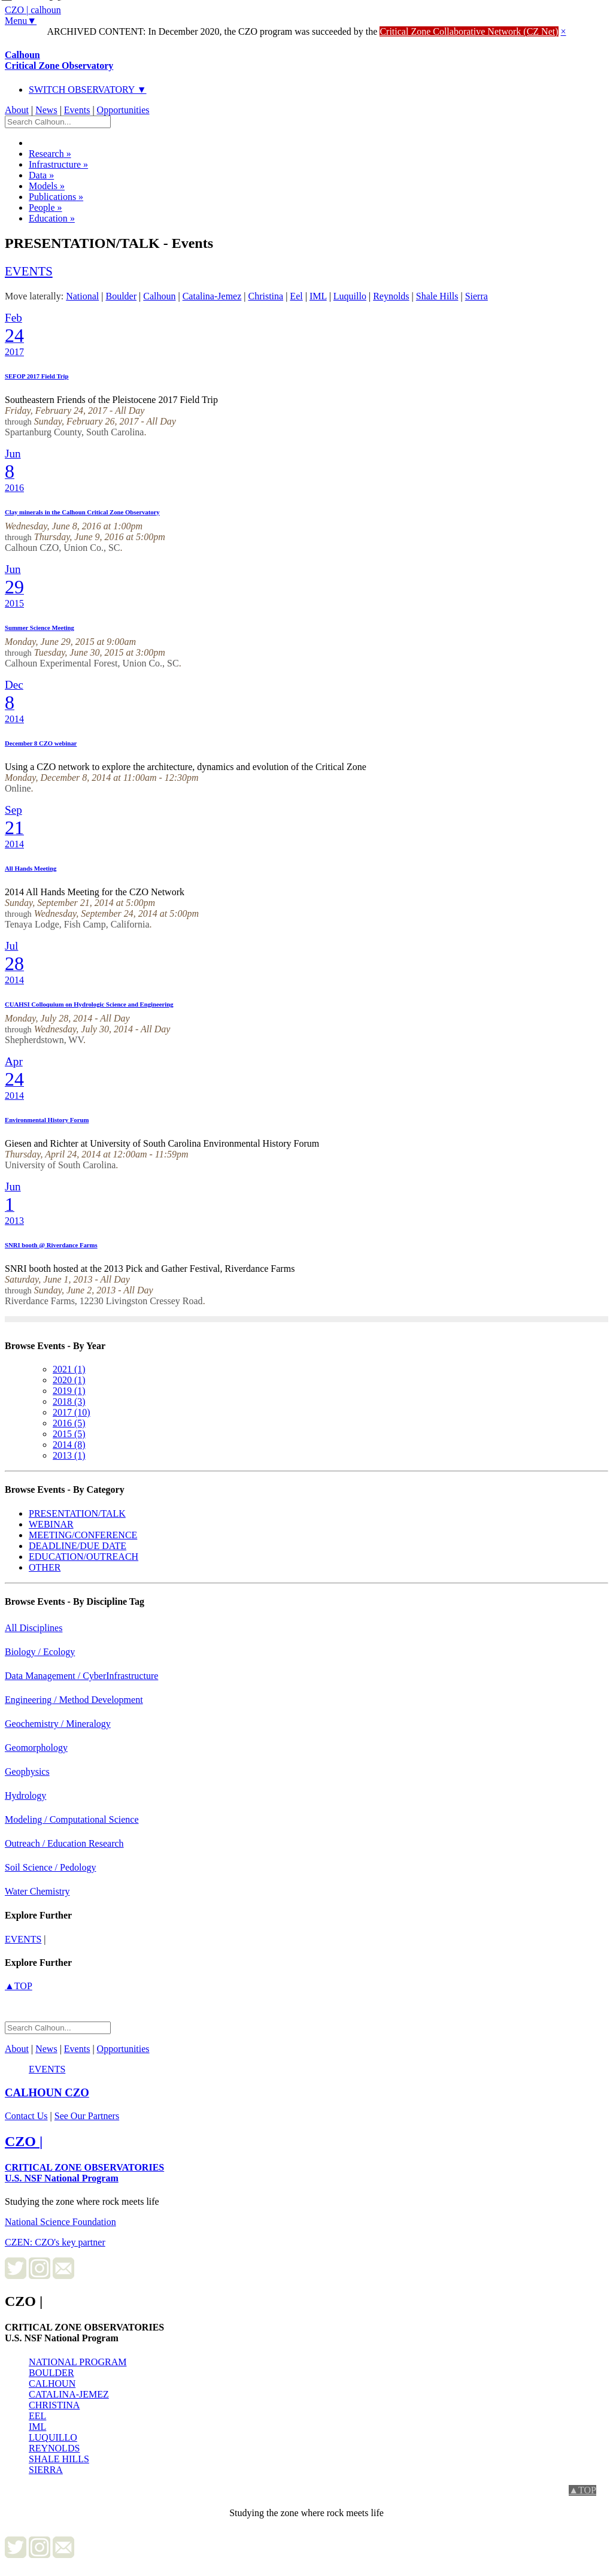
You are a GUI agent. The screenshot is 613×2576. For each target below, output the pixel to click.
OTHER (44, 1567)
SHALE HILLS (59, 2459)
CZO (47, 2092)
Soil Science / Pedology (50, 1867)
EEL (37, 2416)
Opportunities (123, 110)
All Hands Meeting (30, 868)
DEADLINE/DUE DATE (77, 1546)
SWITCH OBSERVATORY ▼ (88, 89)
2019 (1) (69, 1391)
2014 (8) (69, 1444)
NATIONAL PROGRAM (77, 2362)
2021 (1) (69, 1369)
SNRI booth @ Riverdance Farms (51, 1244)
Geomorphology (36, 1747)
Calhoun (59, 60)
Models (47, 186)
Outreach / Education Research (64, 1843)
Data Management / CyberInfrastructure (81, 1676)
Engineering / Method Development (74, 1700)
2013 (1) (69, 1455)
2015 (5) (69, 1434)
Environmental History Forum (47, 1119)
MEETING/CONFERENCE (83, 1535)
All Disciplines (33, 1628)
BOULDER (51, 2373)
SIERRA (46, 2470)
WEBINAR (51, 1524)
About (17, 110)
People (45, 207)
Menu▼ (21, 21)
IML (37, 2427)
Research (50, 154)
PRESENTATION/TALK (77, 1513)
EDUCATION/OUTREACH (83, 1556)
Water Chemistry (37, 1891)
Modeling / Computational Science (72, 1819)
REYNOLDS (54, 2448)
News (46, 110)
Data (41, 175)
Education (52, 218)
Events (77, 110)
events (29, 271)
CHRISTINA (54, 2405)
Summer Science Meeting (39, 627)
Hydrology (25, 1795)
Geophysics (27, 1771)
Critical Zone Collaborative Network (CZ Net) (469, 31)
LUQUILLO (53, 2437)
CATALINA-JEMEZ (69, 2394)
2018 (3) (69, 1401)
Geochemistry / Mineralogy (58, 1724)
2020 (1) (69, 1380)
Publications (56, 197)
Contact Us (26, 2116)
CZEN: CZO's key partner (55, 2242)
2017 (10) (71, 1412)
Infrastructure (58, 164)
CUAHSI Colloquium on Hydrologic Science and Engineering (89, 1004)
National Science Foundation (60, 2222)
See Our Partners (86, 2116)
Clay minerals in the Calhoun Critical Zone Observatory (82, 512)
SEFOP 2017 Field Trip (37, 376)
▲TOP (18, 1986)
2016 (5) (69, 1423)
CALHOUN (52, 2383)
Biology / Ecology (40, 1652)
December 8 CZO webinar (41, 743)
